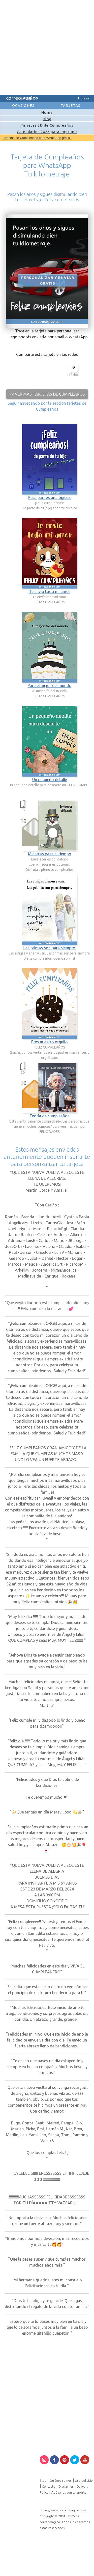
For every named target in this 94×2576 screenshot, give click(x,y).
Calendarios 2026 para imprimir (47, 132)
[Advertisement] (46, 46)
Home (47, 112)
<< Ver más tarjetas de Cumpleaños (47, 394)
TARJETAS (70, 105)
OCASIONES (23, 105)
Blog (47, 119)
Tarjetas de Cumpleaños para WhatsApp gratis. (37, 138)
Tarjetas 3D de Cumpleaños (47, 125)
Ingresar (84, 98)
